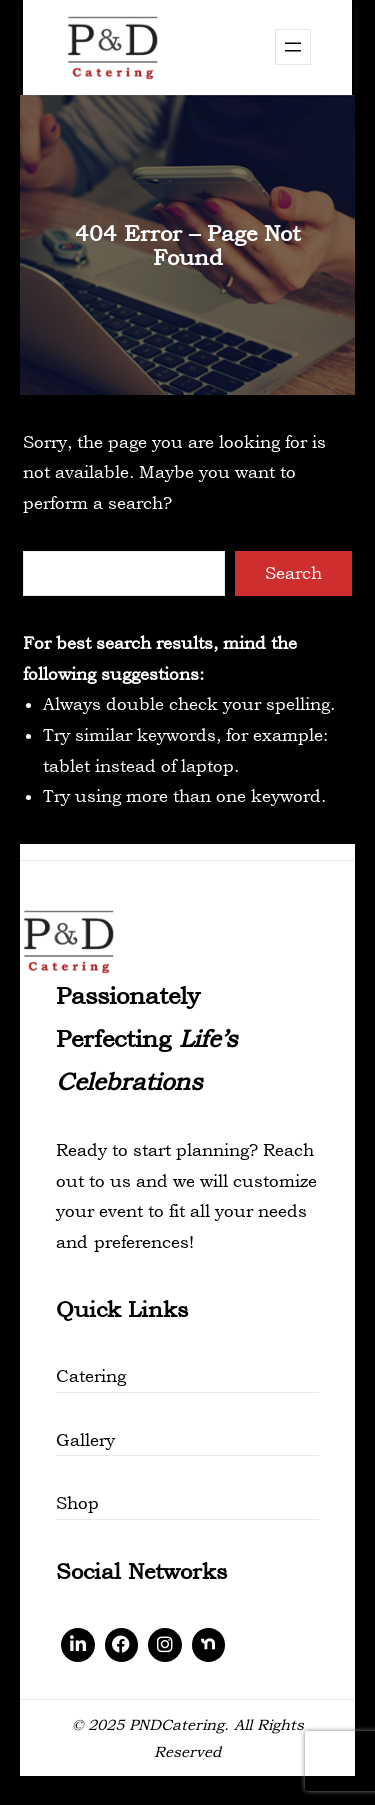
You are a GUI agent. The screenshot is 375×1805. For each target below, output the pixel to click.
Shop (77, 1503)
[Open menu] (293, 47)
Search (293, 573)
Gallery (85, 1440)
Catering (91, 1376)
